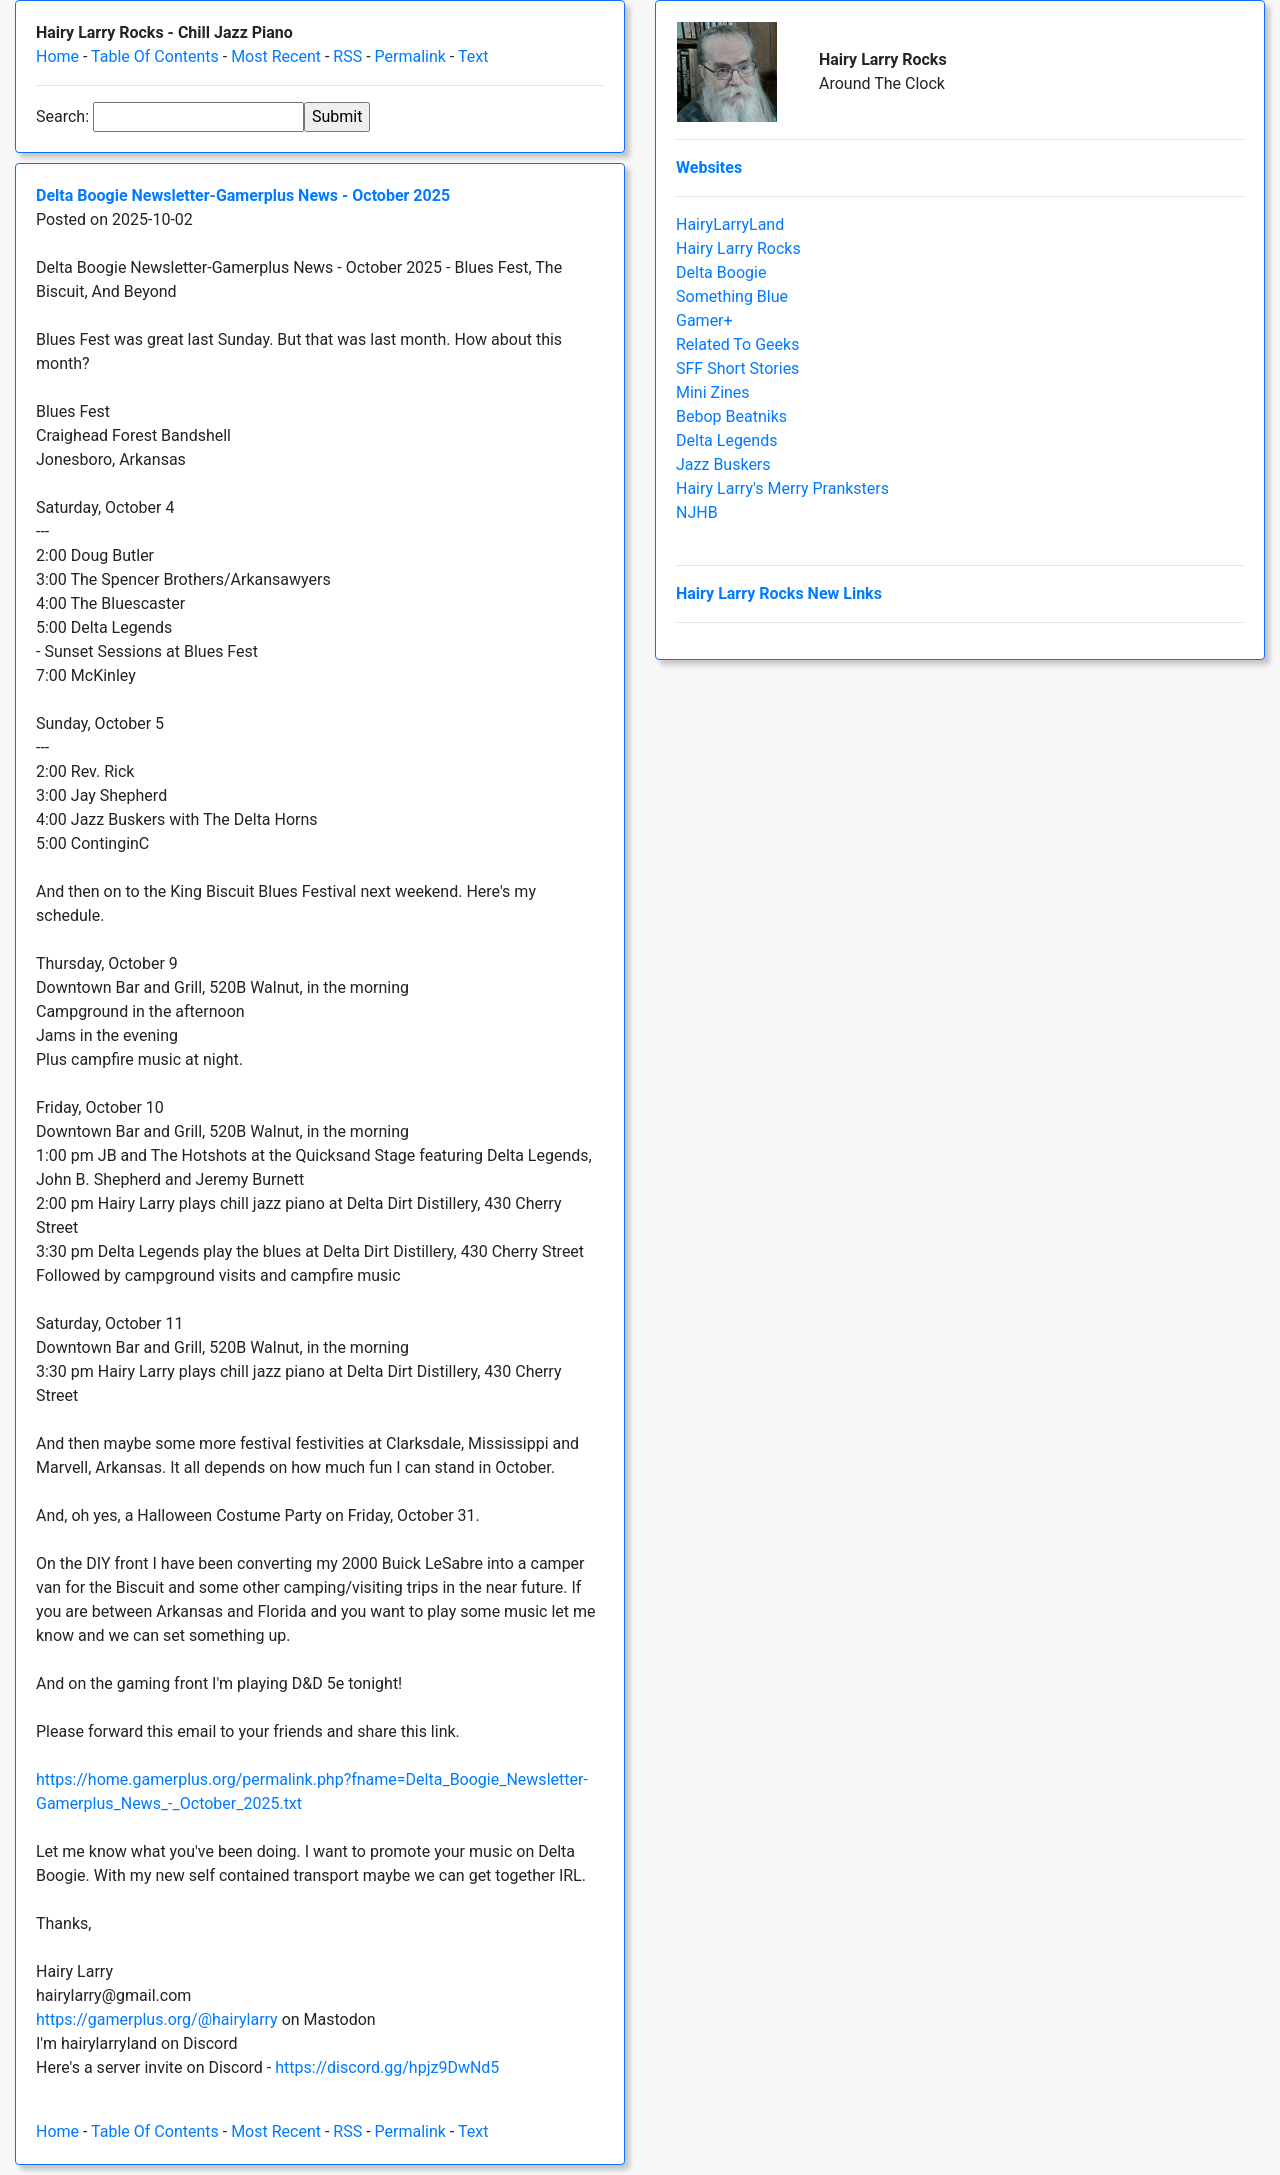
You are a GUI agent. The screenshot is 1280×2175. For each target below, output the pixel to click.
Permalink (410, 56)
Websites (709, 167)
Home (57, 56)
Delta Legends (726, 440)
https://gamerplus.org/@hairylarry (157, 2019)
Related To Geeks (737, 344)
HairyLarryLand (730, 224)
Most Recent (276, 56)
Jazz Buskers (723, 464)
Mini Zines (713, 392)
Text (473, 56)
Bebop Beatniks (731, 416)
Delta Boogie (721, 272)
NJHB (697, 512)
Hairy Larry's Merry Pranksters (782, 488)
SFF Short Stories (737, 368)
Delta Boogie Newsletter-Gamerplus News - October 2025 (243, 195)
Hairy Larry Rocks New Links (779, 593)
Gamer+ (704, 320)
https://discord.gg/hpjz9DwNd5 (387, 2067)
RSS (347, 56)
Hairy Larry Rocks (738, 248)
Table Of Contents (155, 56)
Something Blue (732, 296)
